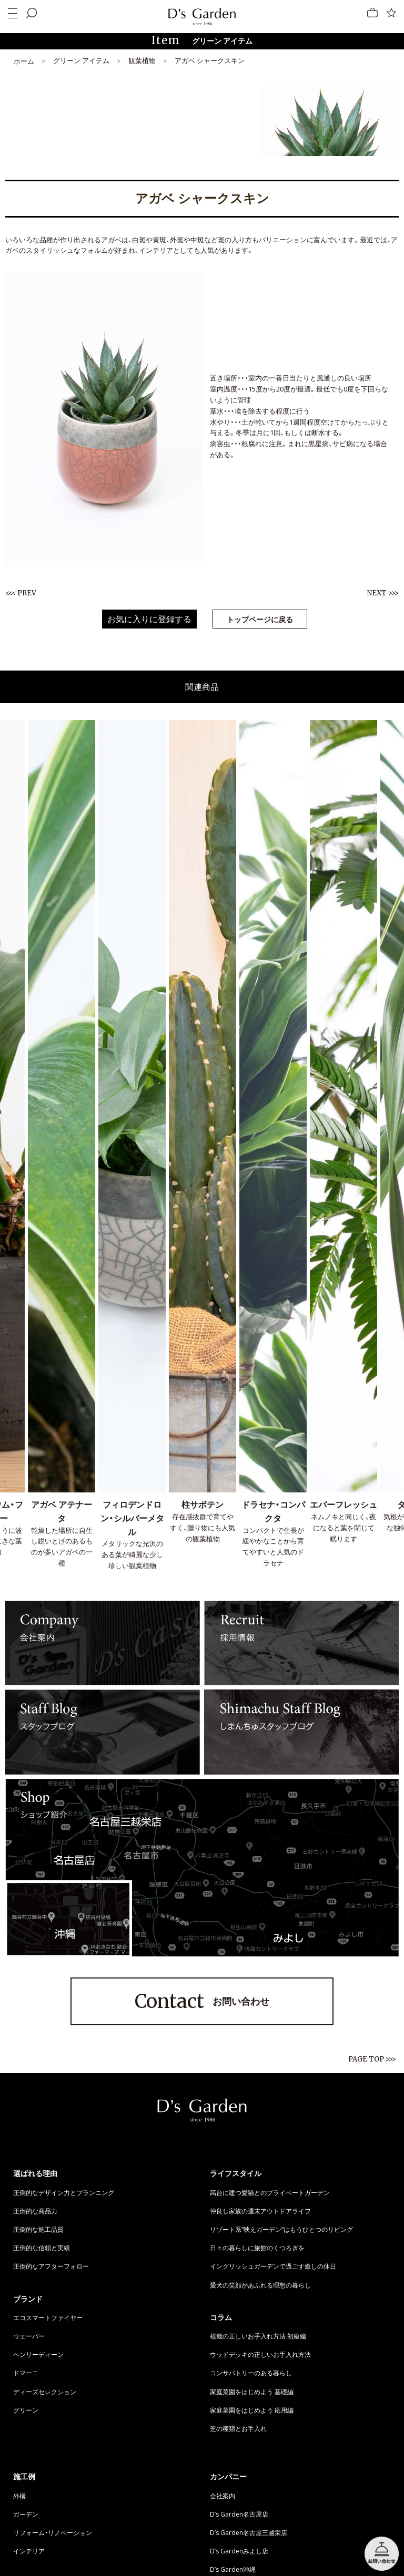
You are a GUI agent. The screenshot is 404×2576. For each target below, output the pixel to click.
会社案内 (222, 2495)
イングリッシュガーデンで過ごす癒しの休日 (273, 2266)
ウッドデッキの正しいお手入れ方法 (260, 2354)
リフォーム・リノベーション (52, 2532)
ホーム (24, 61)
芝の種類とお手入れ (238, 2428)
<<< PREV (20, 593)
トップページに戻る (260, 619)
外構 (19, 2495)
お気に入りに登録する (149, 619)
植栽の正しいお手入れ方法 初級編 (258, 2336)
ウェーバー (29, 2336)
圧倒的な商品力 (35, 2211)
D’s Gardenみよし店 (239, 2551)
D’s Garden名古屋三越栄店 (248, 2532)
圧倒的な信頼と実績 (41, 2247)
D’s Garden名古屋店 (239, 2514)
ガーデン (25, 2514)
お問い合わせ (202, 2001)
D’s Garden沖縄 (233, 2569)
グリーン (25, 2410)
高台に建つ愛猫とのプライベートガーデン (270, 2192)
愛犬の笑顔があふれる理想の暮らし (260, 2285)
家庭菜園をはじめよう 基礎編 (252, 2391)
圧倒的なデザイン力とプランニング (63, 2192)
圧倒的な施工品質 (38, 2229)
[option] (132, 1145)
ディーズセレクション (44, 2391)
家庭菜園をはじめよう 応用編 (252, 2410)
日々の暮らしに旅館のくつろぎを (257, 2247)
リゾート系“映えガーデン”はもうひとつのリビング (281, 2229)
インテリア (29, 2551)
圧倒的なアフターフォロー (51, 2266)
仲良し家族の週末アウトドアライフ (260, 2211)
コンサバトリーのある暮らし (251, 2372)
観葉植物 (142, 60)
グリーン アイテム (81, 60)
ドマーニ (25, 2372)
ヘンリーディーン (38, 2354)
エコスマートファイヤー (48, 2317)
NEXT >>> (383, 593)
